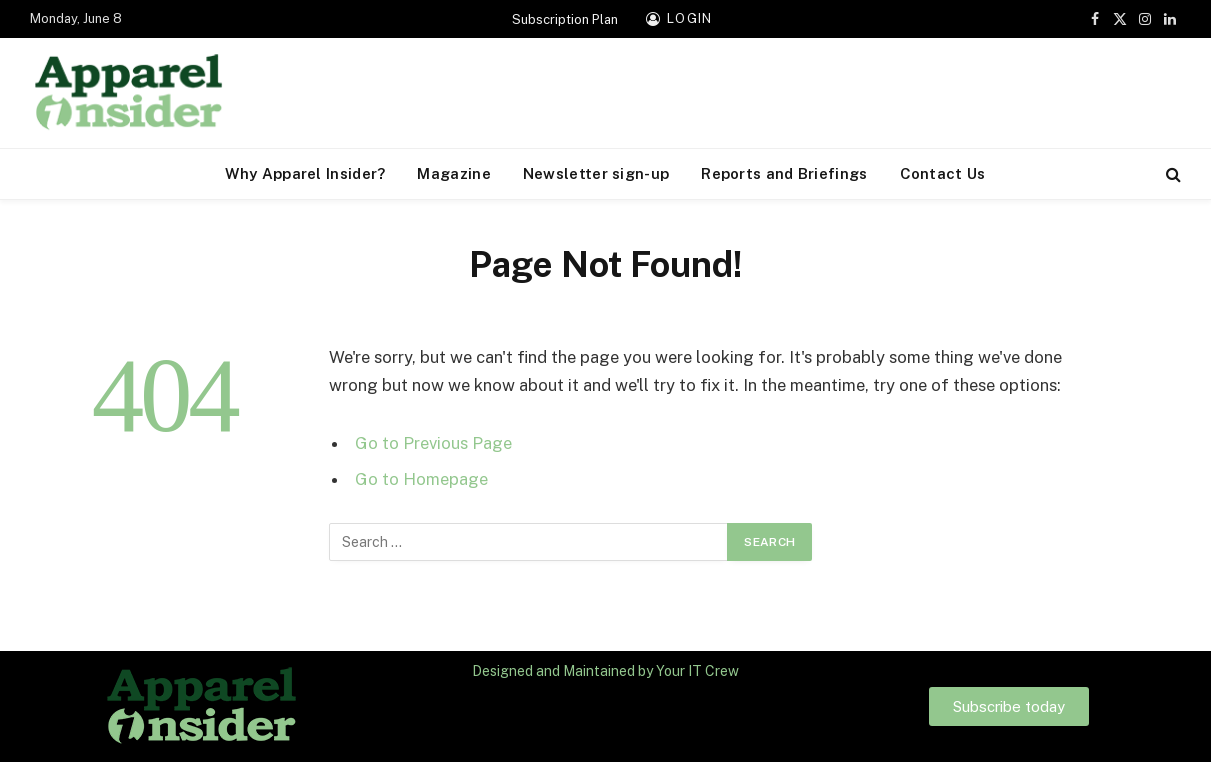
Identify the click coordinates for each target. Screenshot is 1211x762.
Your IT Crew (697, 671)
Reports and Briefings (784, 173)
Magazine (453, 173)
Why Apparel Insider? (305, 173)
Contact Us (943, 173)
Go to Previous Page (433, 443)
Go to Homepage (421, 479)
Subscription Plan (565, 19)
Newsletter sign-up (596, 173)
